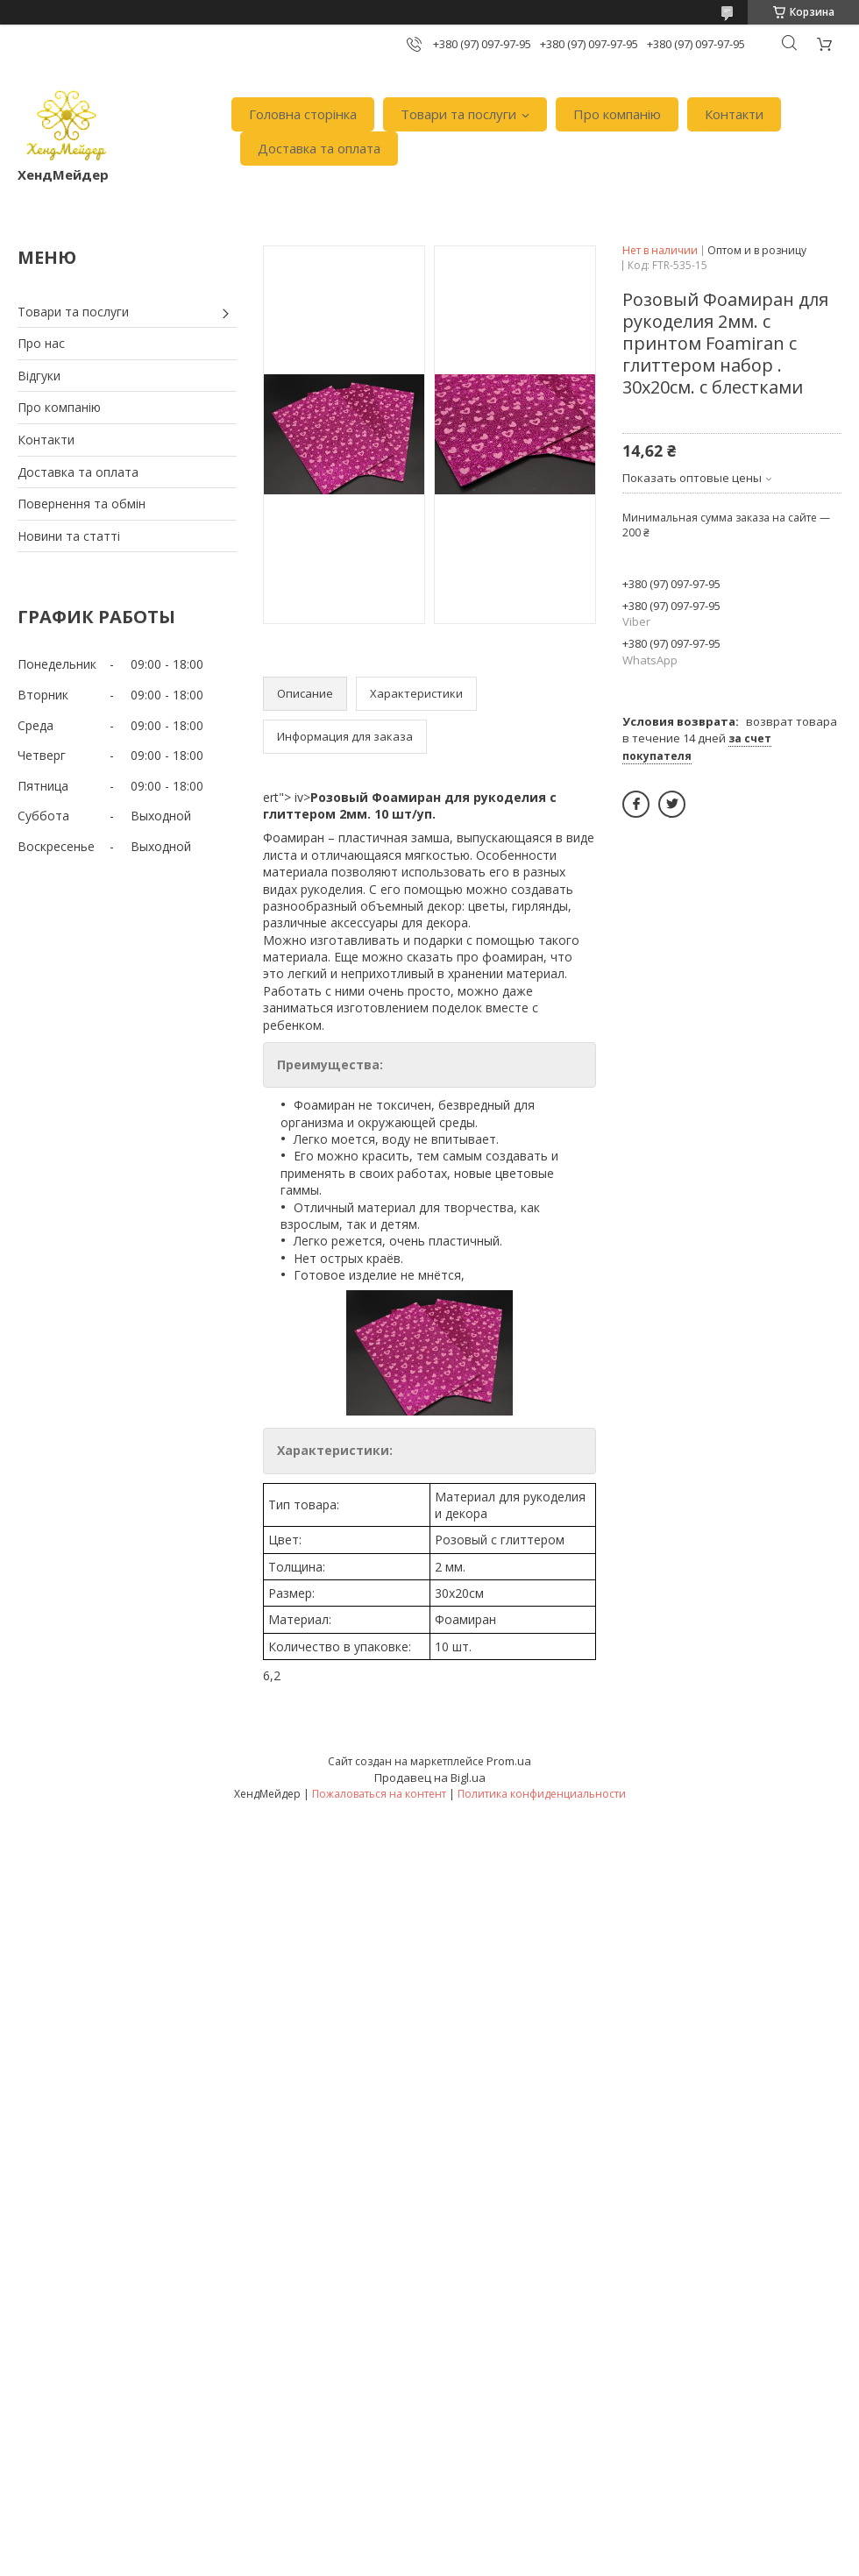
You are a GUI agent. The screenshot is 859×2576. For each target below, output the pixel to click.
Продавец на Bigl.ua (430, 1777)
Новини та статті (69, 536)
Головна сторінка (303, 114)
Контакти (734, 114)
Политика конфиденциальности (542, 1793)
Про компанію (617, 114)
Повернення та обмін (82, 503)
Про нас (41, 343)
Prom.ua (508, 1761)
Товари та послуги (458, 114)
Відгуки (39, 375)
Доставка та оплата (319, 148)
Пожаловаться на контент (379, 1793)
